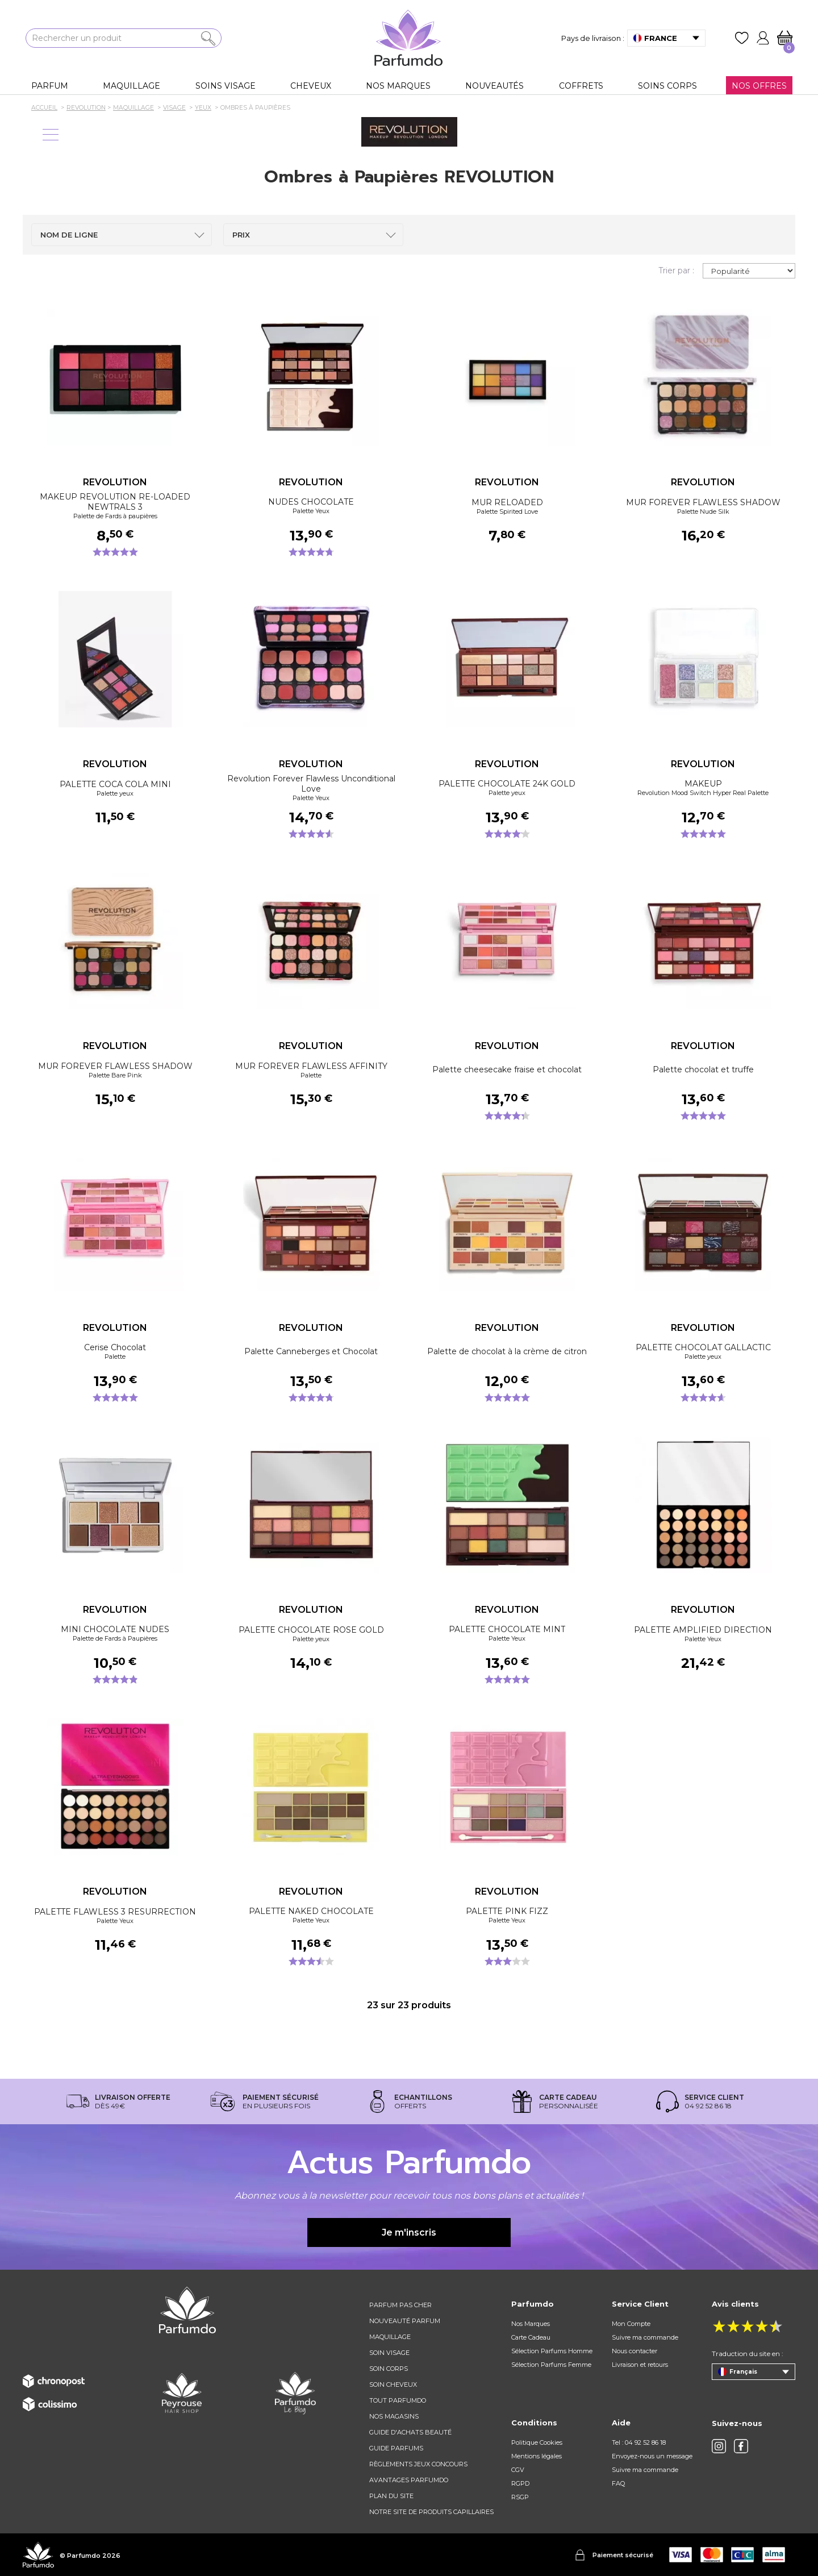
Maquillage (390, 2337)
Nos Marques (530, 2324)
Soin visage (389, 2353)
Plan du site (391, 2496)
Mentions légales (536, 2456)
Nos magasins (394, 2416)
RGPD (520, 2483)
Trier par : (676, 270)
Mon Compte (631, 2324)
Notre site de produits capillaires (431, 2512)
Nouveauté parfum (404, 2321)
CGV (517, 2470)
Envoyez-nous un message (652, 2456)
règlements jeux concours (418, 2464)
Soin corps (388, 2369)
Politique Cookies (536, 2442)
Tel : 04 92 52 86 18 (639, 2442)
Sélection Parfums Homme (551, 2351)
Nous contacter (634, 2351)
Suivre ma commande (645, 2337)
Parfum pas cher (400, 2305)
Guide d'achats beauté (410, 2432)
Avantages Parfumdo (408, 2480)
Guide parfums (396, 2448)
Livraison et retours (640, 2365)
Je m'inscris (409, 2232)
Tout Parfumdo (397, 2400)
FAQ (618, 2483)
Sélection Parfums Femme (551, 2365)
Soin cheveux (393, 2384)
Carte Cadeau (530, 2337)
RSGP (520, 2497)
